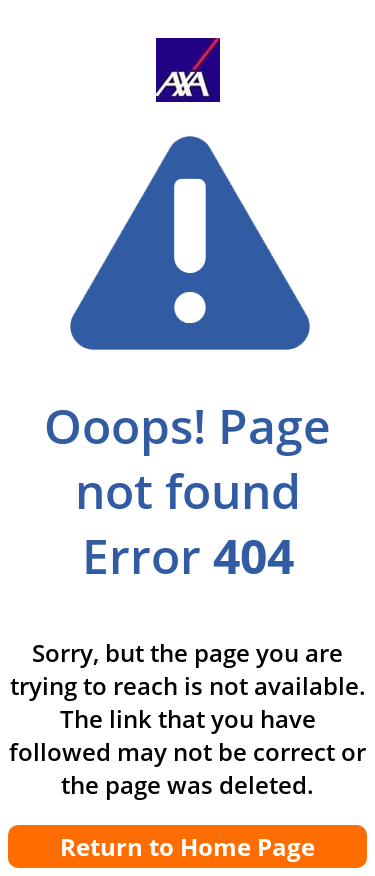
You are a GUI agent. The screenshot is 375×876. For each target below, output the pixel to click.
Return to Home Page (187, 846)
